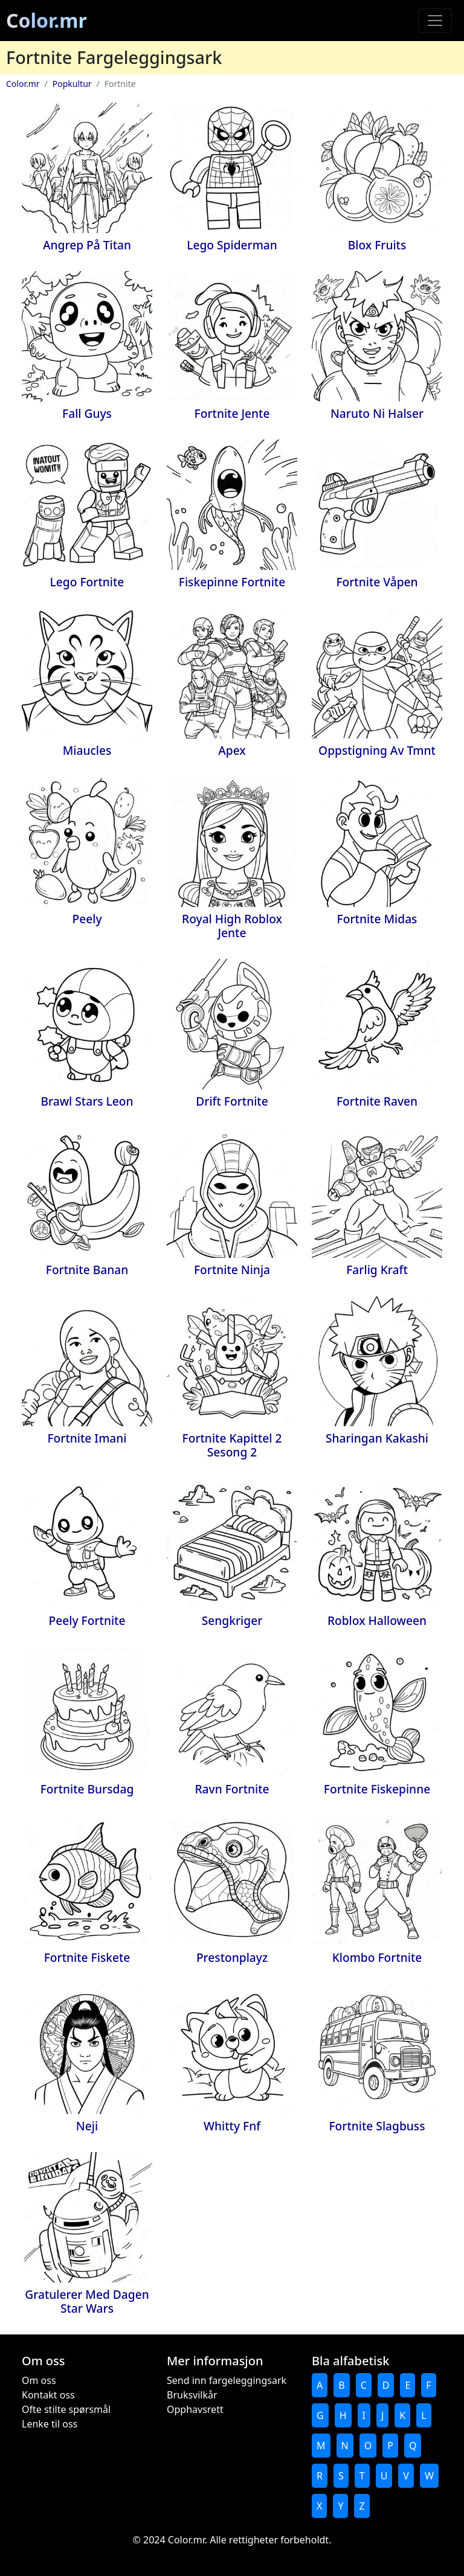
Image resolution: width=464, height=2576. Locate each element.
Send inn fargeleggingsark (226, 2380)
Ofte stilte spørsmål (66, 2409)
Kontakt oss (48, 2394)
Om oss (39, 2380)
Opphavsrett (195, 2409)
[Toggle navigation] (435, 20)
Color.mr (46, 20)
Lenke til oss (49, 2423)
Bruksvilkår (192, 2394)
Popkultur (72, 83)
